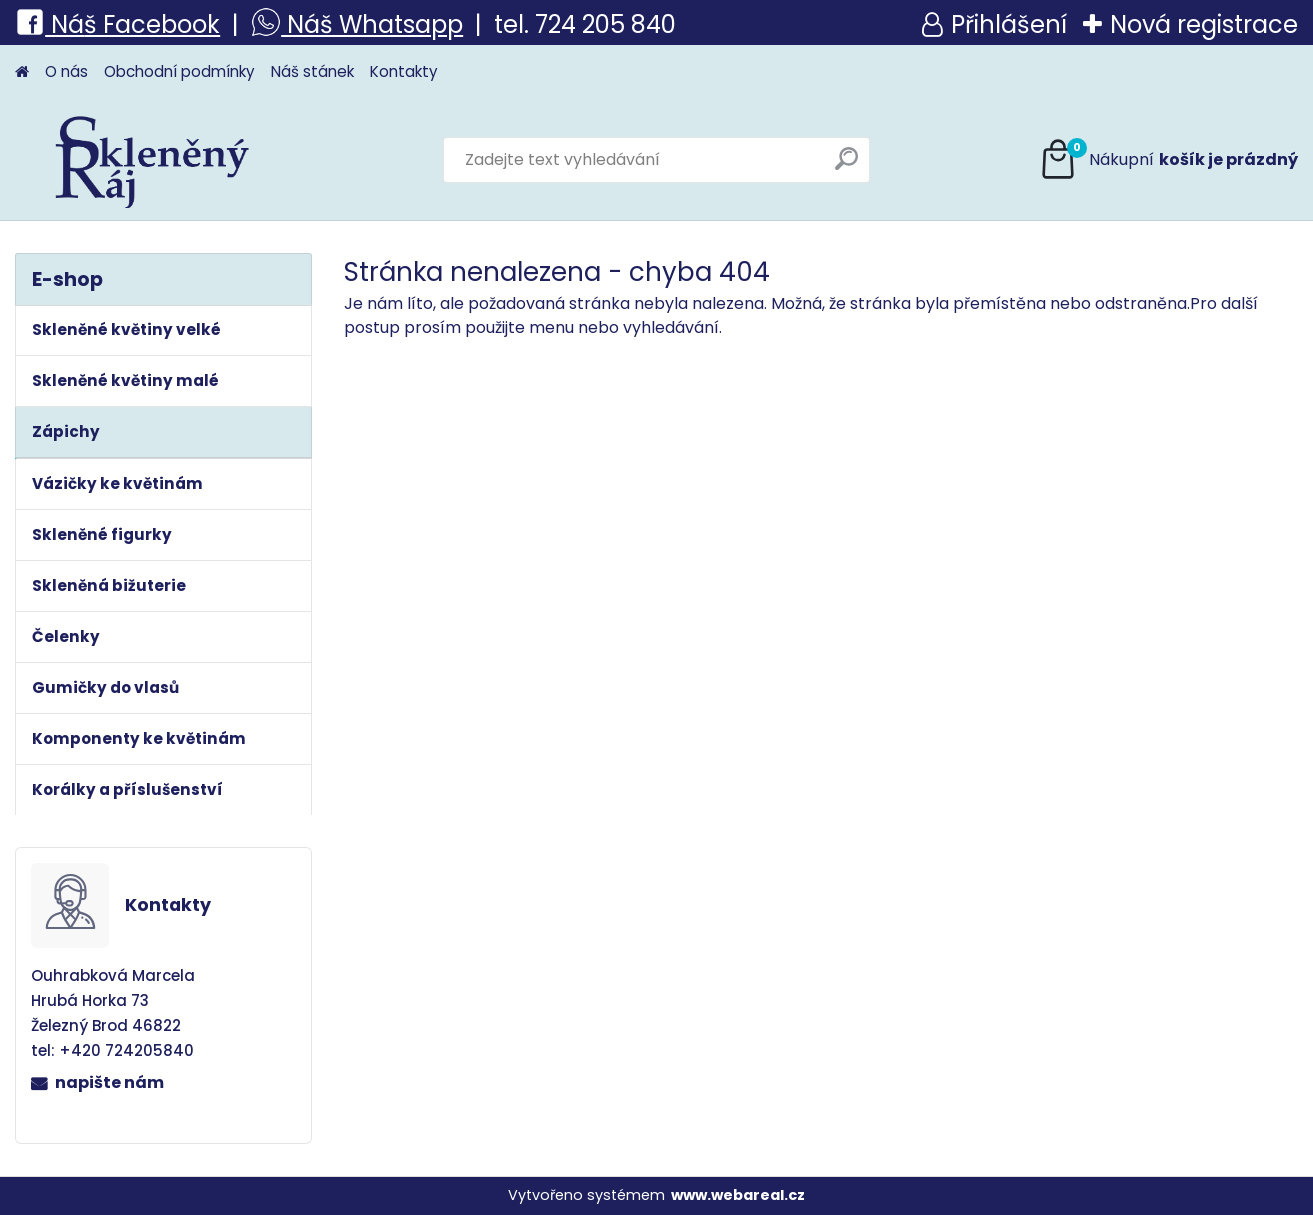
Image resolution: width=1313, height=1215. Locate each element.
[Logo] (152, 160)
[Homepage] (22, 72)
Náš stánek (312, 71)
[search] (846, 166)
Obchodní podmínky (179, 71)
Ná (49, 24)
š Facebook (152, 24)
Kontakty (404, 71)
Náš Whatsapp (372, 24)
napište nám (109, 1082)
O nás (66, 71)
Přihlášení (1009, 24)
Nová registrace (1204, 24)
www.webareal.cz (738, 1195)
